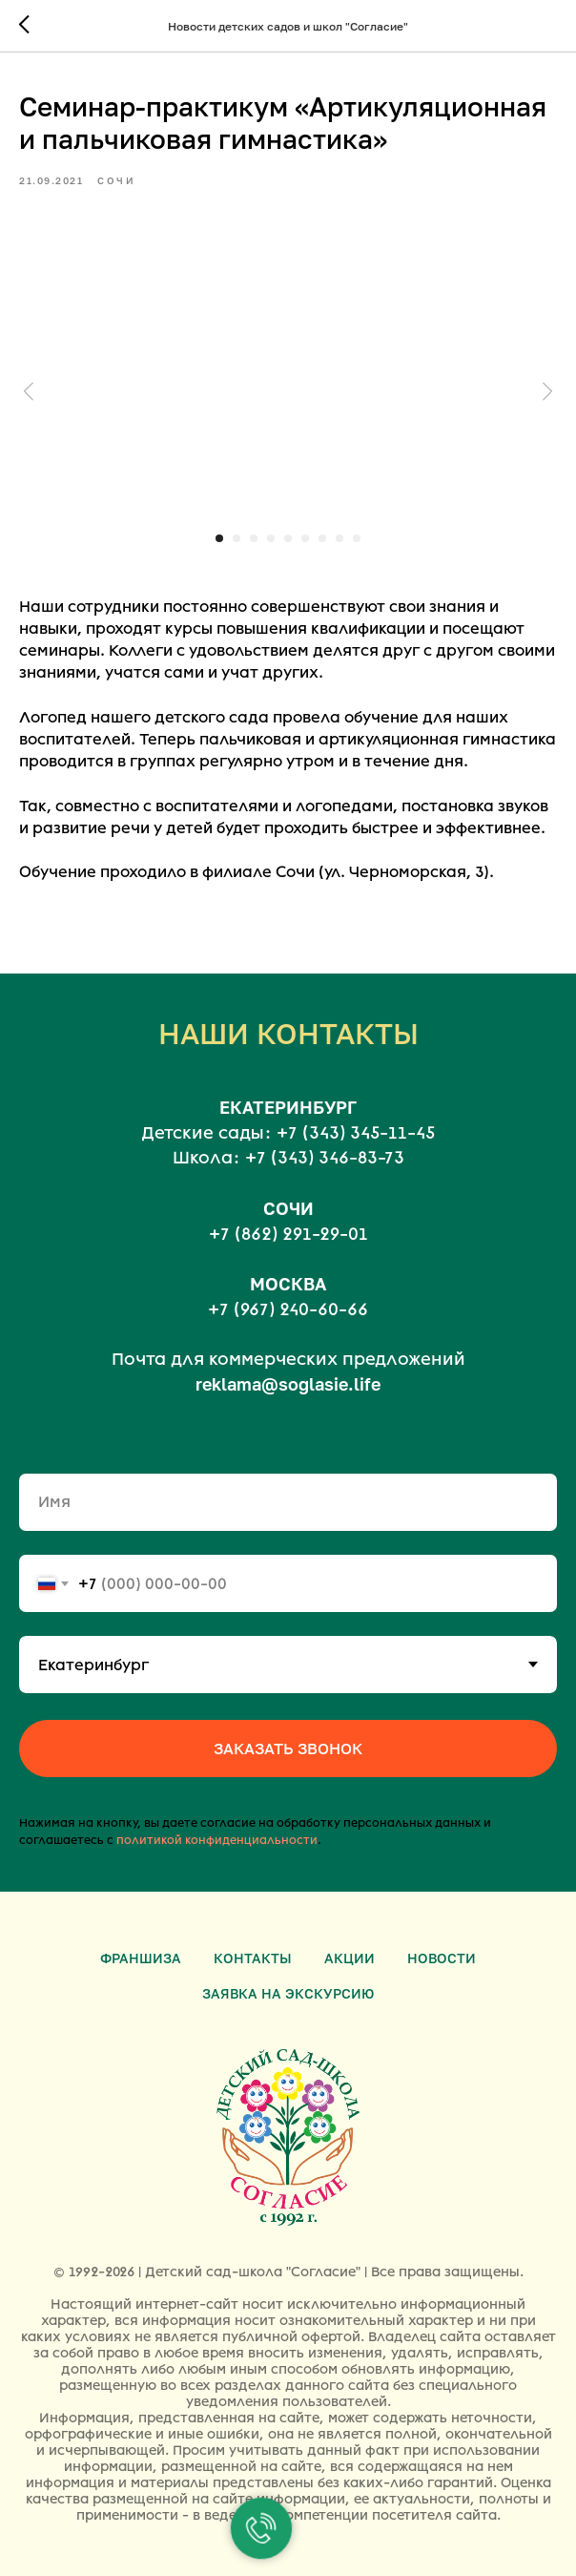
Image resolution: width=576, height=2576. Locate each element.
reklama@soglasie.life (288, 1383)
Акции (349, 1958)
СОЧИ (288, 1208)
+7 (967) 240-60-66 (288, 1309)
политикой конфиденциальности (217, 1840)
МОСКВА (288, 1283)
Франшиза (140, 1958)
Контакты (253, 1958)
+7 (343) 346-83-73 (324, 1157)
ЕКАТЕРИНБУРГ (288, 1107)
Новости (441, 1958)
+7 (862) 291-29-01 (288, 1234)
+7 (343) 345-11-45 (356, 1132)
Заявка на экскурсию (288, 1993)
